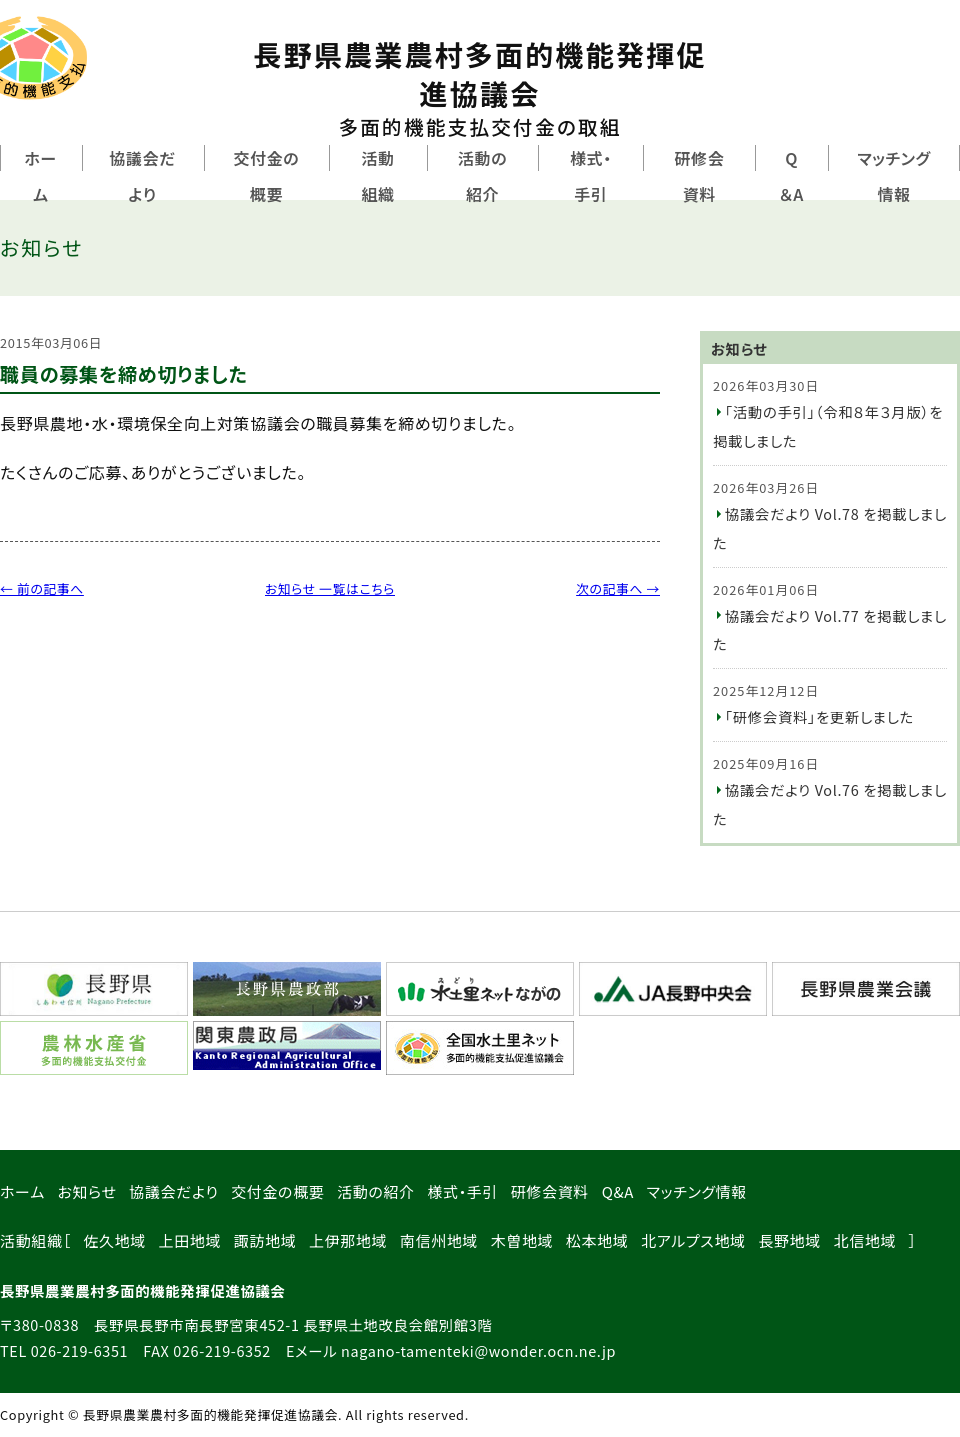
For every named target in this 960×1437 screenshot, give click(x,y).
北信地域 (865, 1240)
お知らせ (86, 1191)
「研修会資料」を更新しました (819, 716)
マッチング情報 (697, 1191)
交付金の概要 (266, 176)
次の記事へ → (618, 588)
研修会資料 (699, 176)
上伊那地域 (348, 1240)
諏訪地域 (265, 1240)
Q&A (618, 1191)
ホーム (41, 176)
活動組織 (377, 176)
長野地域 (789, 1240)
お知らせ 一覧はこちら (330, 588)
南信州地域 (439, 1240)
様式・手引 (591, 176)
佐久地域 (114, 1240)
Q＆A (791, 176)
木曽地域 (522, 1240)
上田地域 (190, 1240)
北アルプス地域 (693, 1240)
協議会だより (142, 176)
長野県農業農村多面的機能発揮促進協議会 (480, 88)
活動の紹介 (482, 176)
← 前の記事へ (42, 588)
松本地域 (597, 1240)
